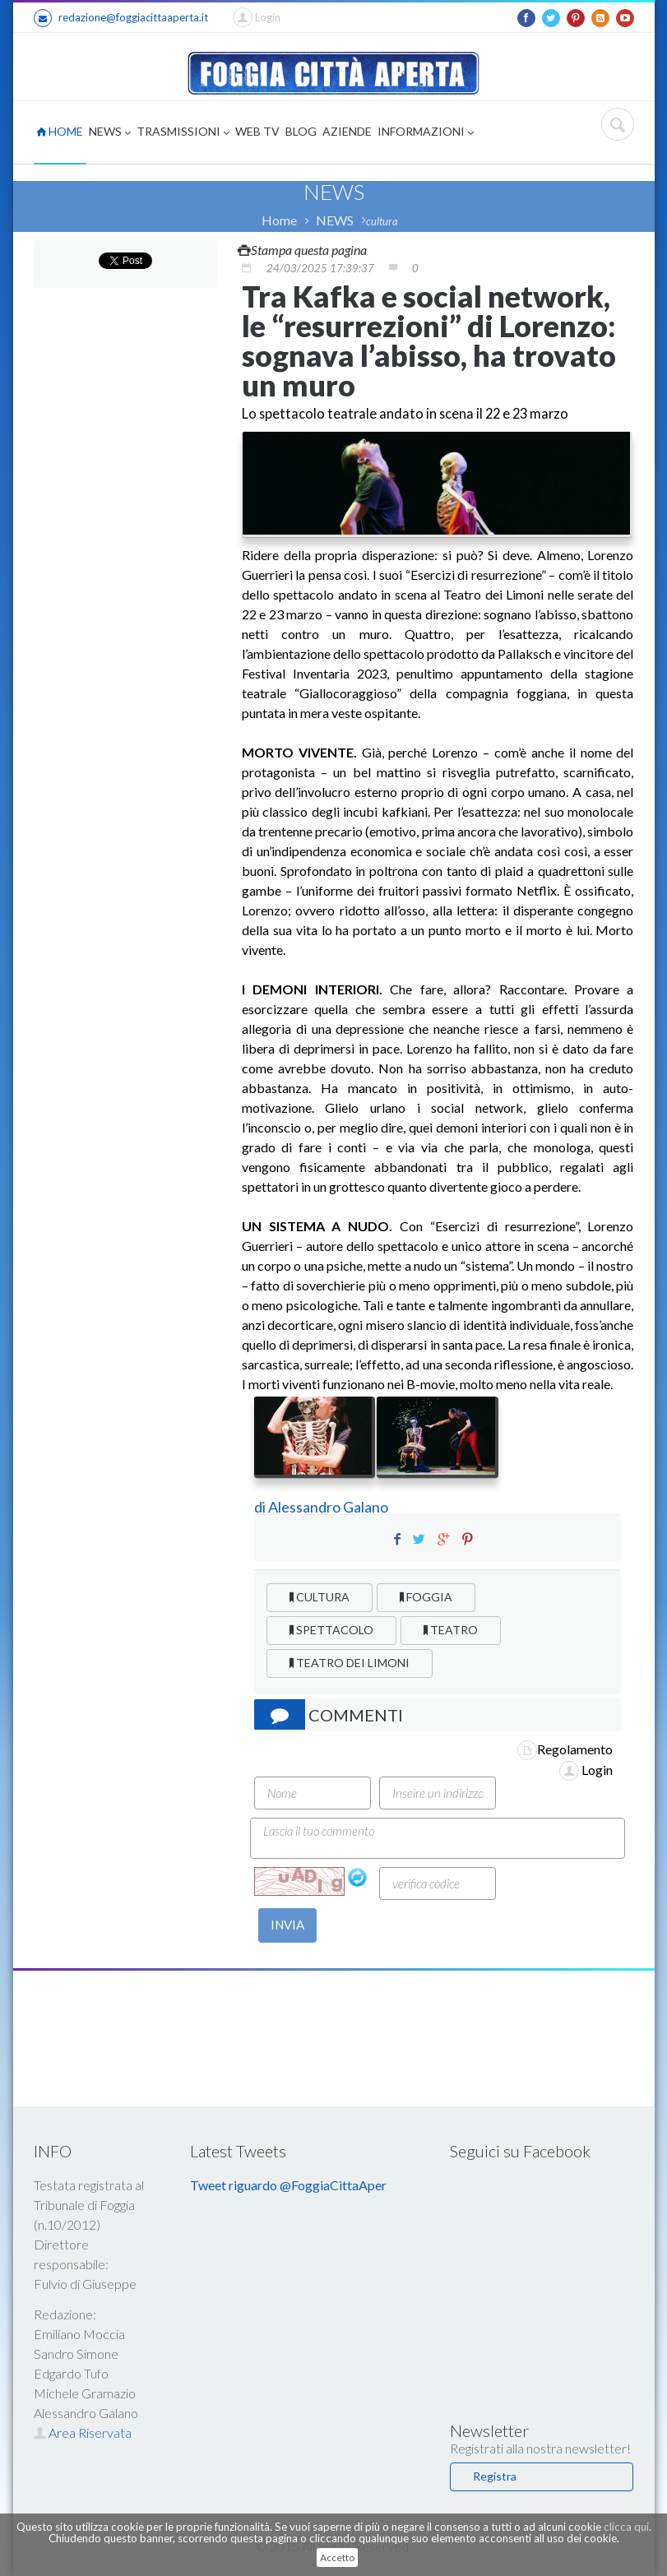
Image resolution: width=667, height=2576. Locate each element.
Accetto (337, 2557)
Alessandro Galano (328, 1507)
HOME (59, 131)
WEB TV (257, 131)
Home (279, 220)
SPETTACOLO (331, 1630)
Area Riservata (83, 2432)
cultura (382, 221)
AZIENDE (347, 131)
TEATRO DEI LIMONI (349, 1663)
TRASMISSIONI (183, 133)
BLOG (301, 131)
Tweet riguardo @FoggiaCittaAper (288, 2185)
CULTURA (319, 1597)
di (261, 1507)
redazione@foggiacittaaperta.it (121, 18)
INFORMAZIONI (426, 133)
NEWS (110, 133)
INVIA (287, 1924)
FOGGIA (426, 1597)
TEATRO (451, 1630)
